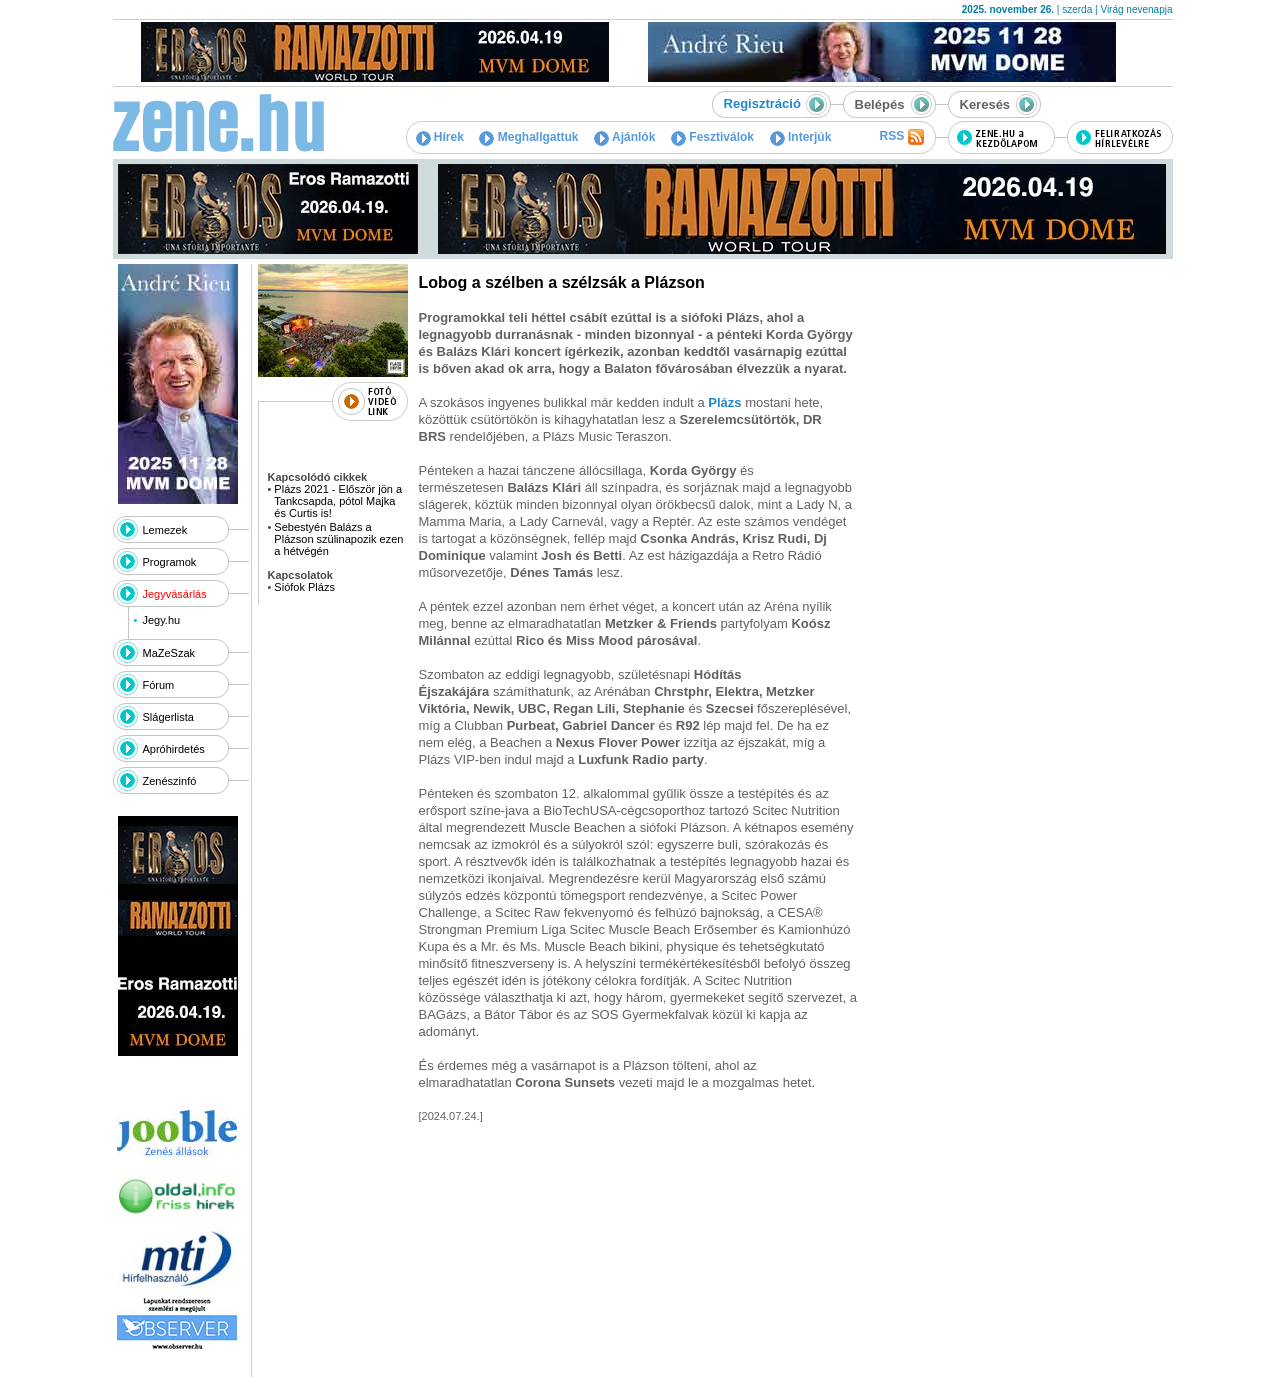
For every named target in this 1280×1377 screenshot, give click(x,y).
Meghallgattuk (528, 137)
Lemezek (165, 530)
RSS (901, 137)
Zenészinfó (170, 781)
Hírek (440, 137)
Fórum (159, 685)
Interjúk (801, 137)
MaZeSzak (169, 653)
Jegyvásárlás (175, 594)
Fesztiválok (712, 137)
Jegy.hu (161, 620)
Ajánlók (624, 137)
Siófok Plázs (304, 587)
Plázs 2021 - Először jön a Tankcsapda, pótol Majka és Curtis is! (338, 501)
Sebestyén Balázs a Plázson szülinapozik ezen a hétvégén (338, 539)
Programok (170, 562)
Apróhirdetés (174, 749)
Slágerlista (168, 717)
